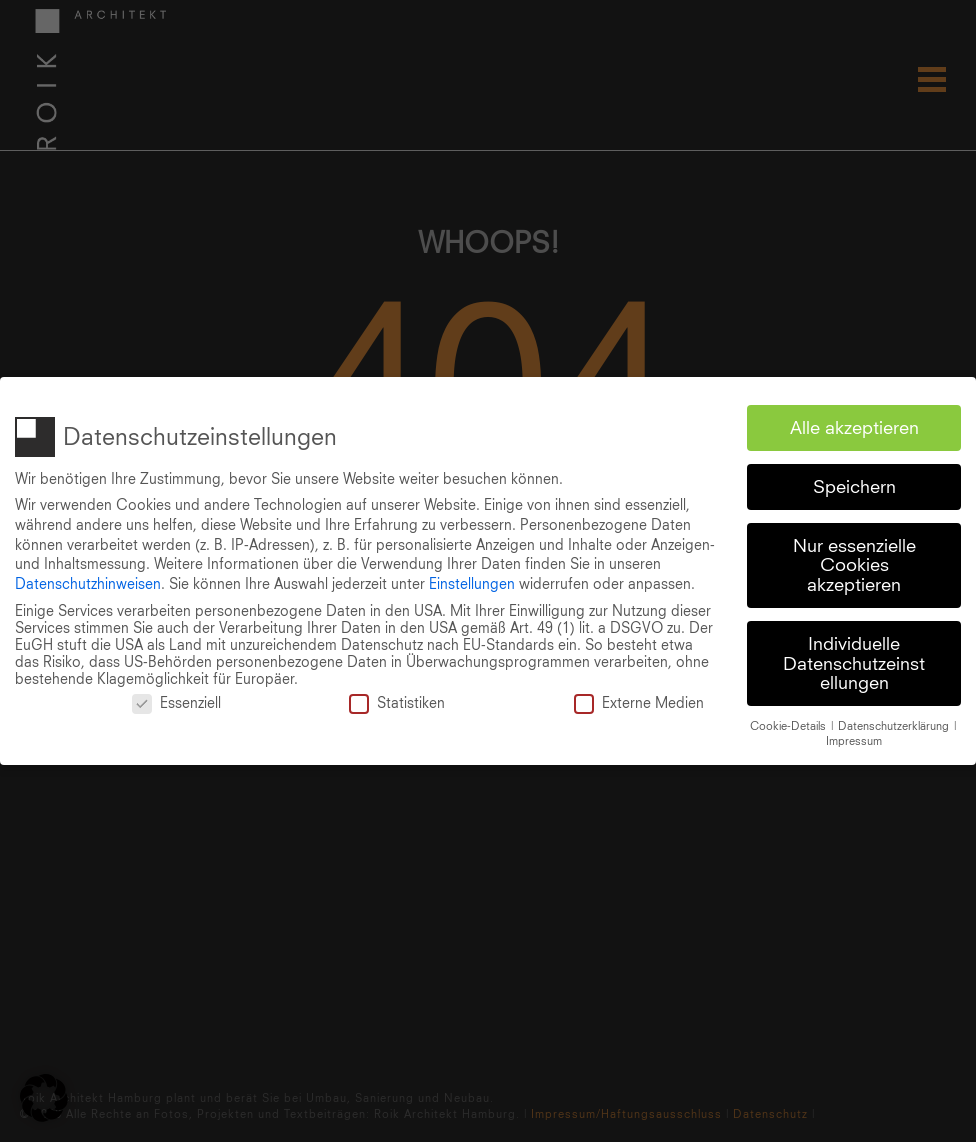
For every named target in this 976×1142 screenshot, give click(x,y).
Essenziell (176, 700)
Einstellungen (472, 581)
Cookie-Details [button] (789, 724)
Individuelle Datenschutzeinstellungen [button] (854, 661)
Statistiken (397, 700)
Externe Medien (639, 700)
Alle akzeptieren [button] (854, 425)
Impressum (854, 738)
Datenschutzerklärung (895, 724)
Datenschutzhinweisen (88, 581)
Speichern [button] (854, 484)
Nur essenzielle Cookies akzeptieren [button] (854, 563)
